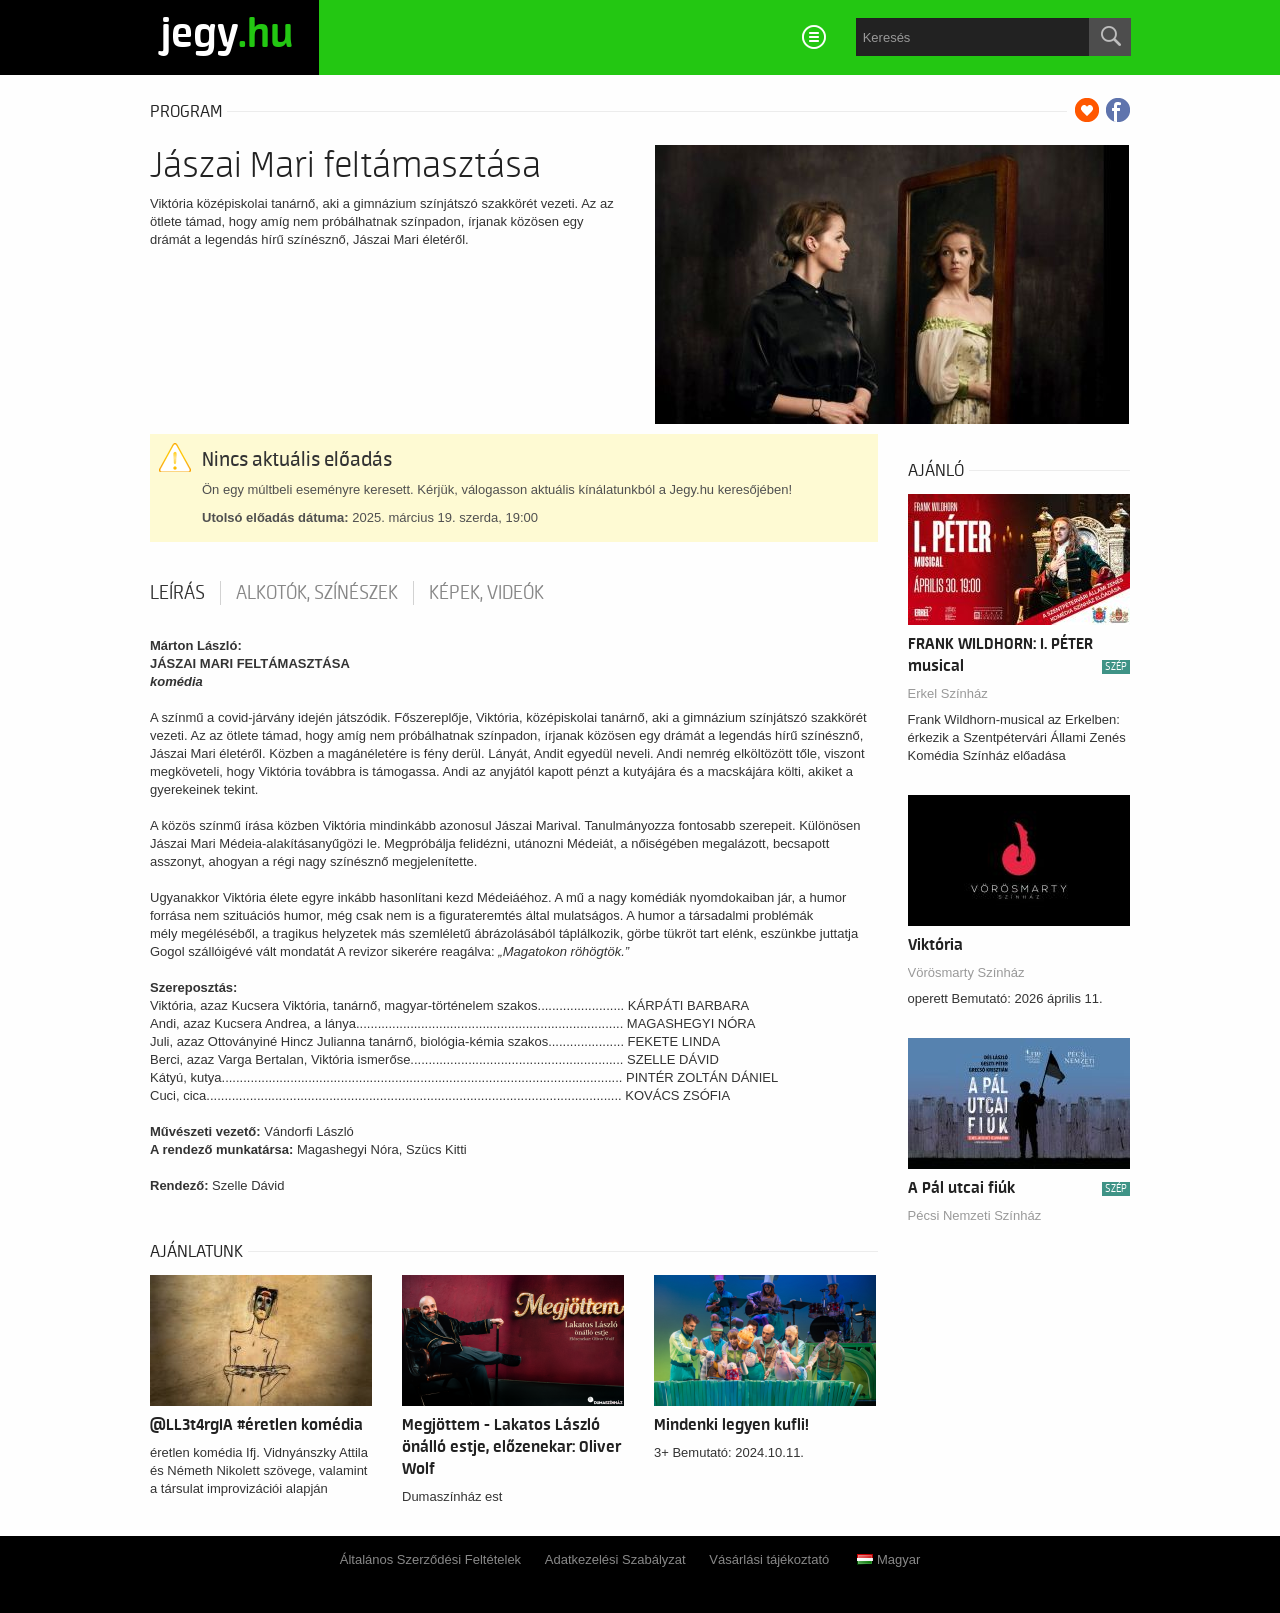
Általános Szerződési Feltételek (430, 1559)
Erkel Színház (948, 693)
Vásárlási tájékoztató (769, 1559)
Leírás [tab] (177, 593)
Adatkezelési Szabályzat (615, 1559)
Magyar (888, 1559)
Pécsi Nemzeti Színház (975, 1215)
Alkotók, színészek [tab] (317, 593)
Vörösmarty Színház (966, 972)
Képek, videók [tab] (486, 593)
